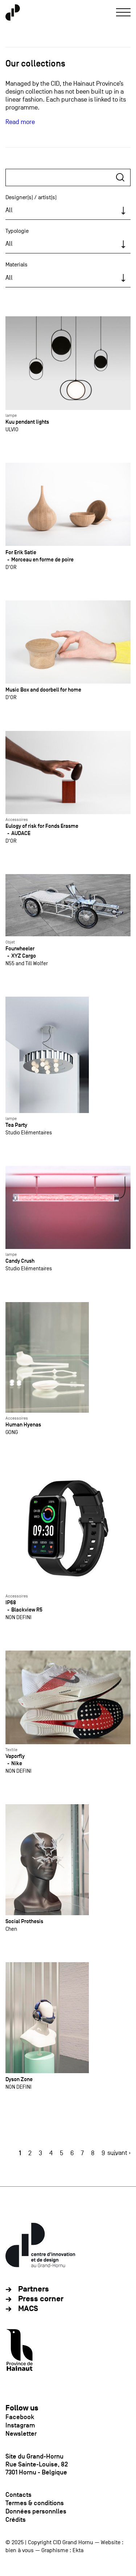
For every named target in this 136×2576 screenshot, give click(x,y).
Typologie (17, 231)
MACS (28, 2309)
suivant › (119, 2153)
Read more (20, 122)
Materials (16, 264)
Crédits (15, 2520)
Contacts (18, 2495)
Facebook (19, 2417)
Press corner (40, 2299)
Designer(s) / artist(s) (31, 197)
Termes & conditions (34, 2503)
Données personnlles (35, 2511)
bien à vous (19, 2550)
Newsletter (21, 2434)
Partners (33, 2289)
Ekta (78, 2550)
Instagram (20, 2425)
